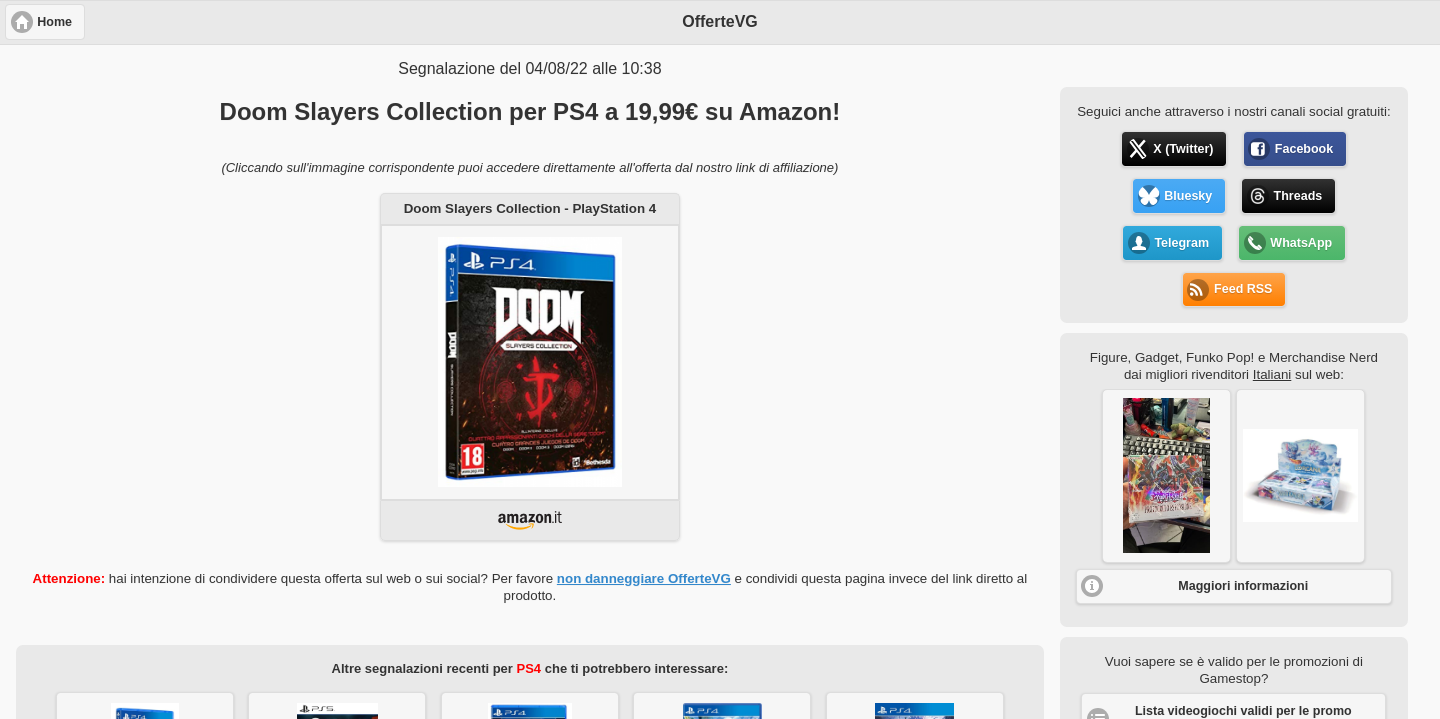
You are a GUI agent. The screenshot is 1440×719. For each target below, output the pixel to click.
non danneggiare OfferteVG (644, 578)
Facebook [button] (1304, 149)
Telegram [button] (1181, 243)
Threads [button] (1298, 196)
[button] (1166, 476)
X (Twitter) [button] (1183, 149)
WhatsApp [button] (1301, 243)
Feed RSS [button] (1243, 289)
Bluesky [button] (1188, 196)
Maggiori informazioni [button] (1243, 586)
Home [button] (54, 22)
